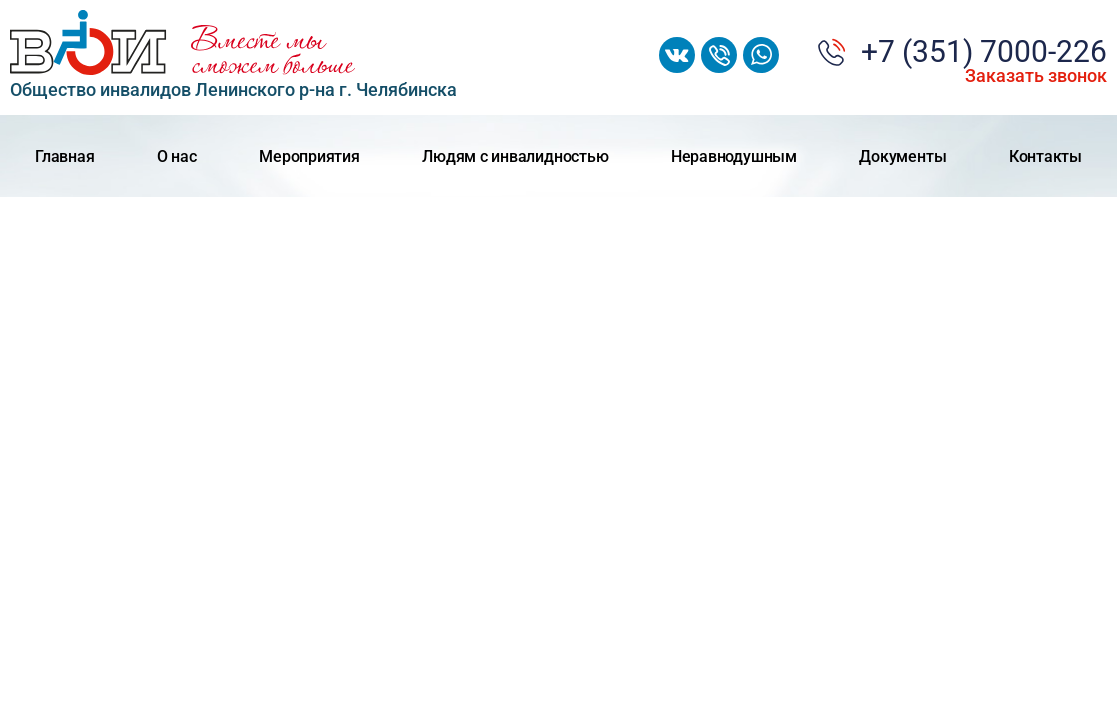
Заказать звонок (1036, 76)
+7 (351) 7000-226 (984, 52)
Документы (902, 156)
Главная (64, 156)
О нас (177, 156)
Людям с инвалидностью (515, 156)
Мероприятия (309, 156)
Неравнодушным (734, 156)
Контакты (1045, 156)
